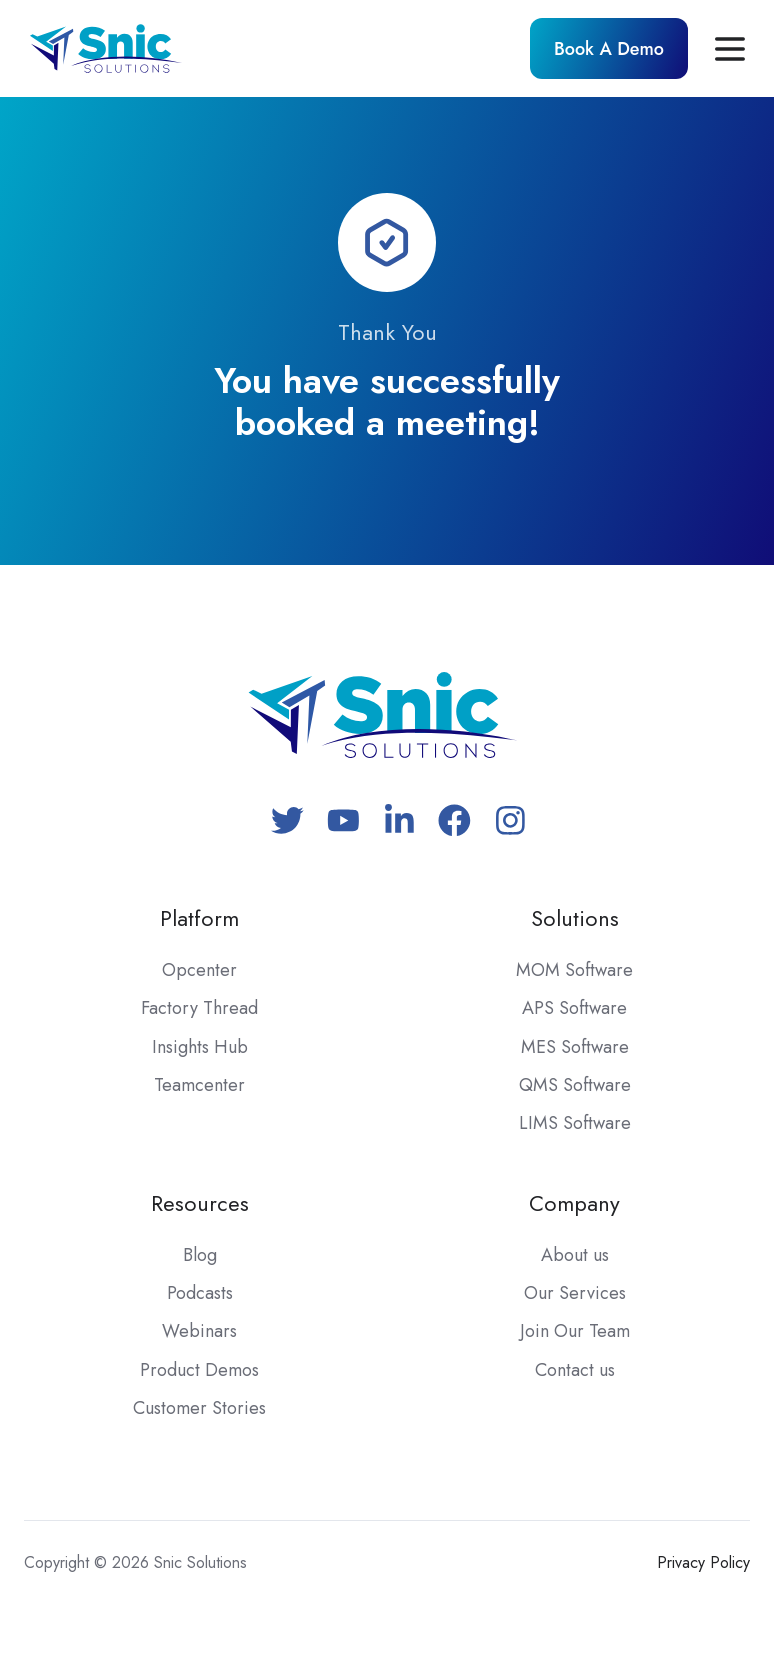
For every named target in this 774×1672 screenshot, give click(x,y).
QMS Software (575, 1085)
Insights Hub (200, 1047)
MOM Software (574, 970)
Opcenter (199, 970)
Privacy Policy (703, 1562)
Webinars (199, 1331)
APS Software (574, 1008)
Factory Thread (199, 1008)
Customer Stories (199, 1408)
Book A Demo (609, 49)
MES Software (575, 1047)
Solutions (575, 918)
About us (575, 1255)
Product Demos (199, 1370)
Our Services (575, 1293)
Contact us (575, 1370)
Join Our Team (575, 1331)
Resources (200, 1203)
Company (574, 1203)
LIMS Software (575, 1123)
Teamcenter (199, 1085)
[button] (730, 49)
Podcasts (200, 1293)
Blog (200, 1255)
